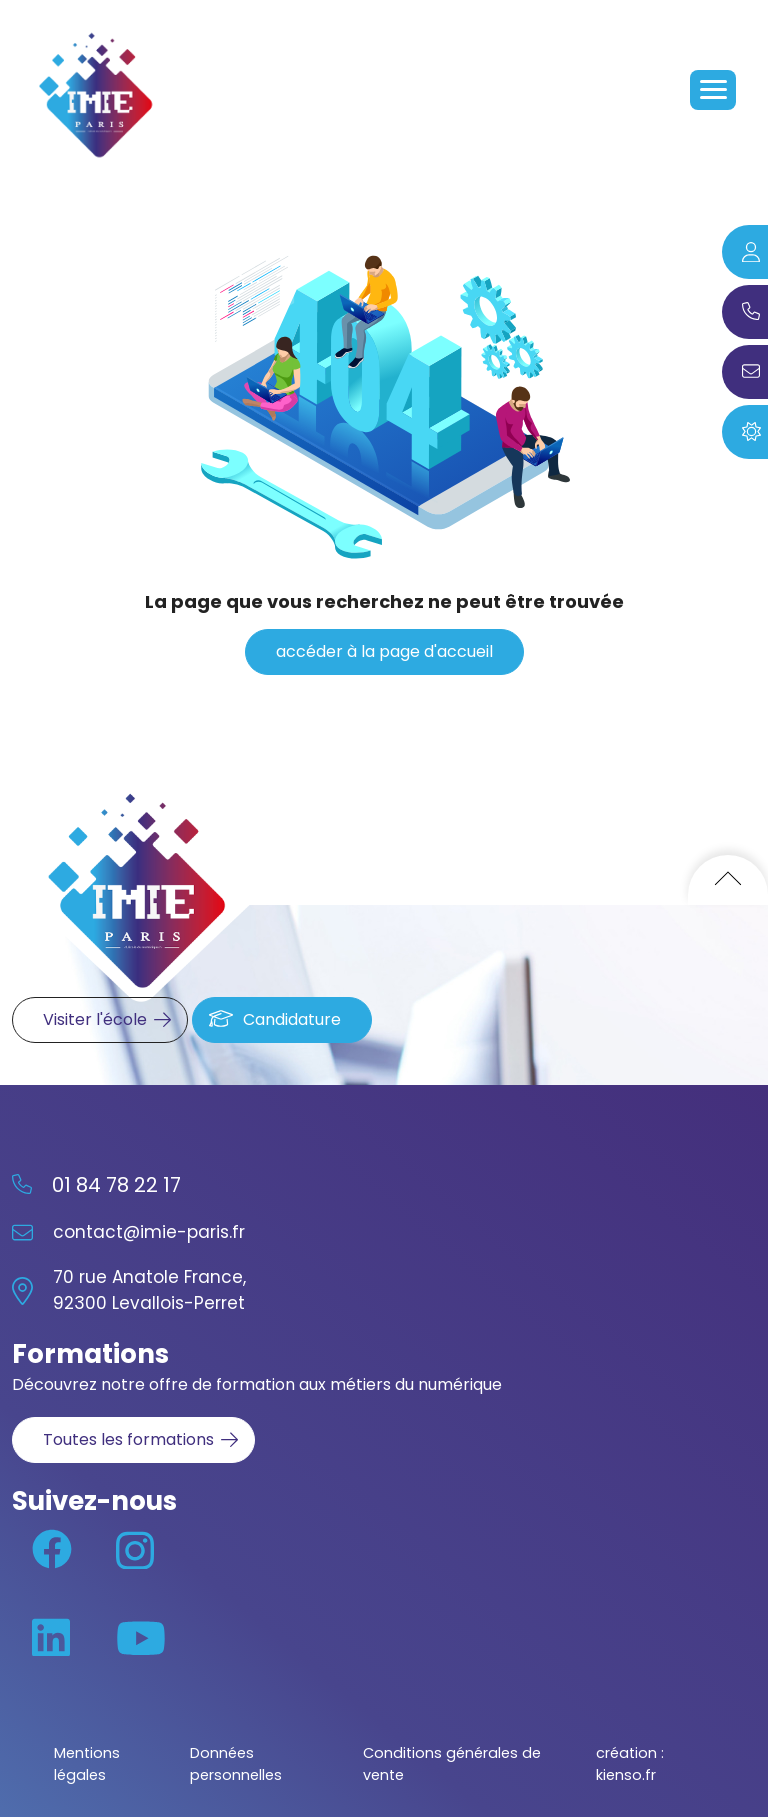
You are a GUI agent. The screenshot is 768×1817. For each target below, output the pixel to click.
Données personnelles (236, 1764)
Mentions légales (87, 1764)
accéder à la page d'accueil (384, 651)
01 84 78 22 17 (116, 1185)
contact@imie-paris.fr (149, 1232)
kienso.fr (626, 1775)
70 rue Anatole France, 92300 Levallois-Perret (149, 1290)
